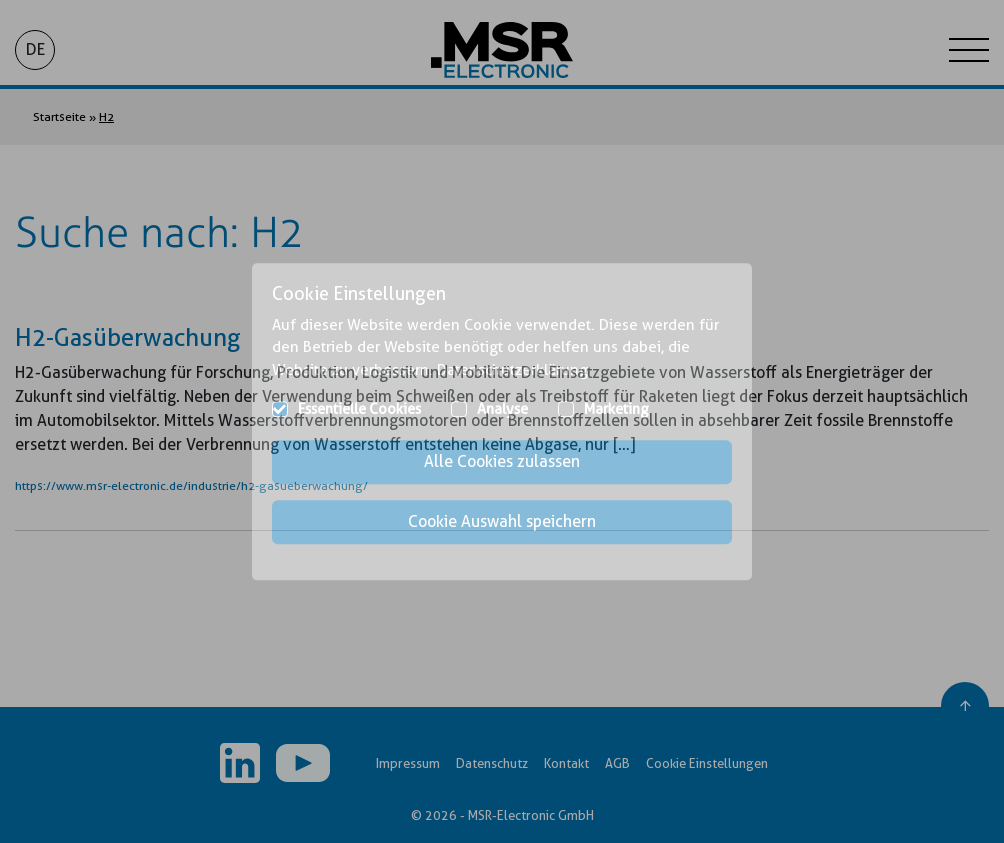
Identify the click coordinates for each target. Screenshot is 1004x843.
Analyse (502, 409)
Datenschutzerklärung (512, 370)
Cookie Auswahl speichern (502, 521)
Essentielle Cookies (359, 409)
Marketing (616, 409)
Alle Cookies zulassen (502, 461)
